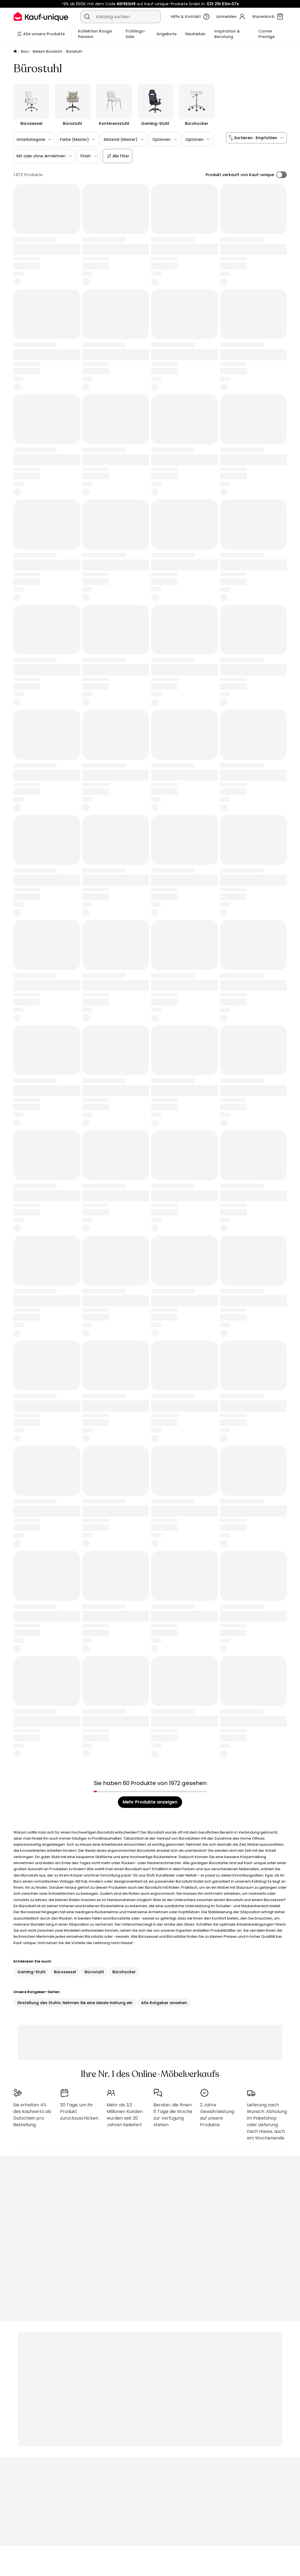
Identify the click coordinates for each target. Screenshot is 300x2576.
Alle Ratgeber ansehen (164, 2003)
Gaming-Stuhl (31, 1972)
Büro (25, 51)
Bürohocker (124, 1972)
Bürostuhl (94, 1972)
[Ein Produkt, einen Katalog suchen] (87, 16)
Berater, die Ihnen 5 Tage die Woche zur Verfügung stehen (172, 2115)
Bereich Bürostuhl (47, 51)
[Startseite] (15, 51)
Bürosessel (65, 1972)
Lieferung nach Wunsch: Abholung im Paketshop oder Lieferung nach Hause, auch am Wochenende (267, 2121)
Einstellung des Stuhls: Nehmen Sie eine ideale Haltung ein (75, 2003)
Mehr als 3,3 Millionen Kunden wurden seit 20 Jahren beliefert (125, 2115)
